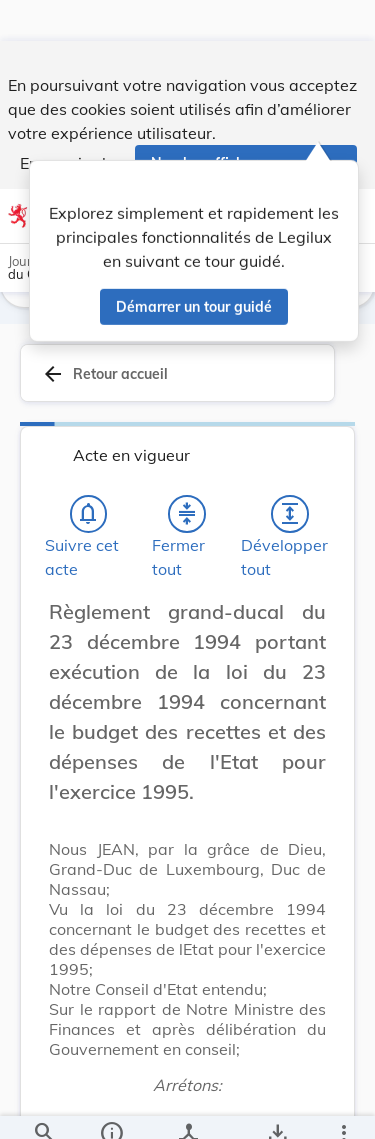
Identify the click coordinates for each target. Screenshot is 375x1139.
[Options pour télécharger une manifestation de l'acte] (276, 1107)
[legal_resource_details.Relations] (187, 1107)
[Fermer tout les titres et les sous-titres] (187, 521)
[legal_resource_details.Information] (110, 1107)
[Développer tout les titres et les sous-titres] (290, 521)
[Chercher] (44, 1107)
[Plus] (343, 1107)
